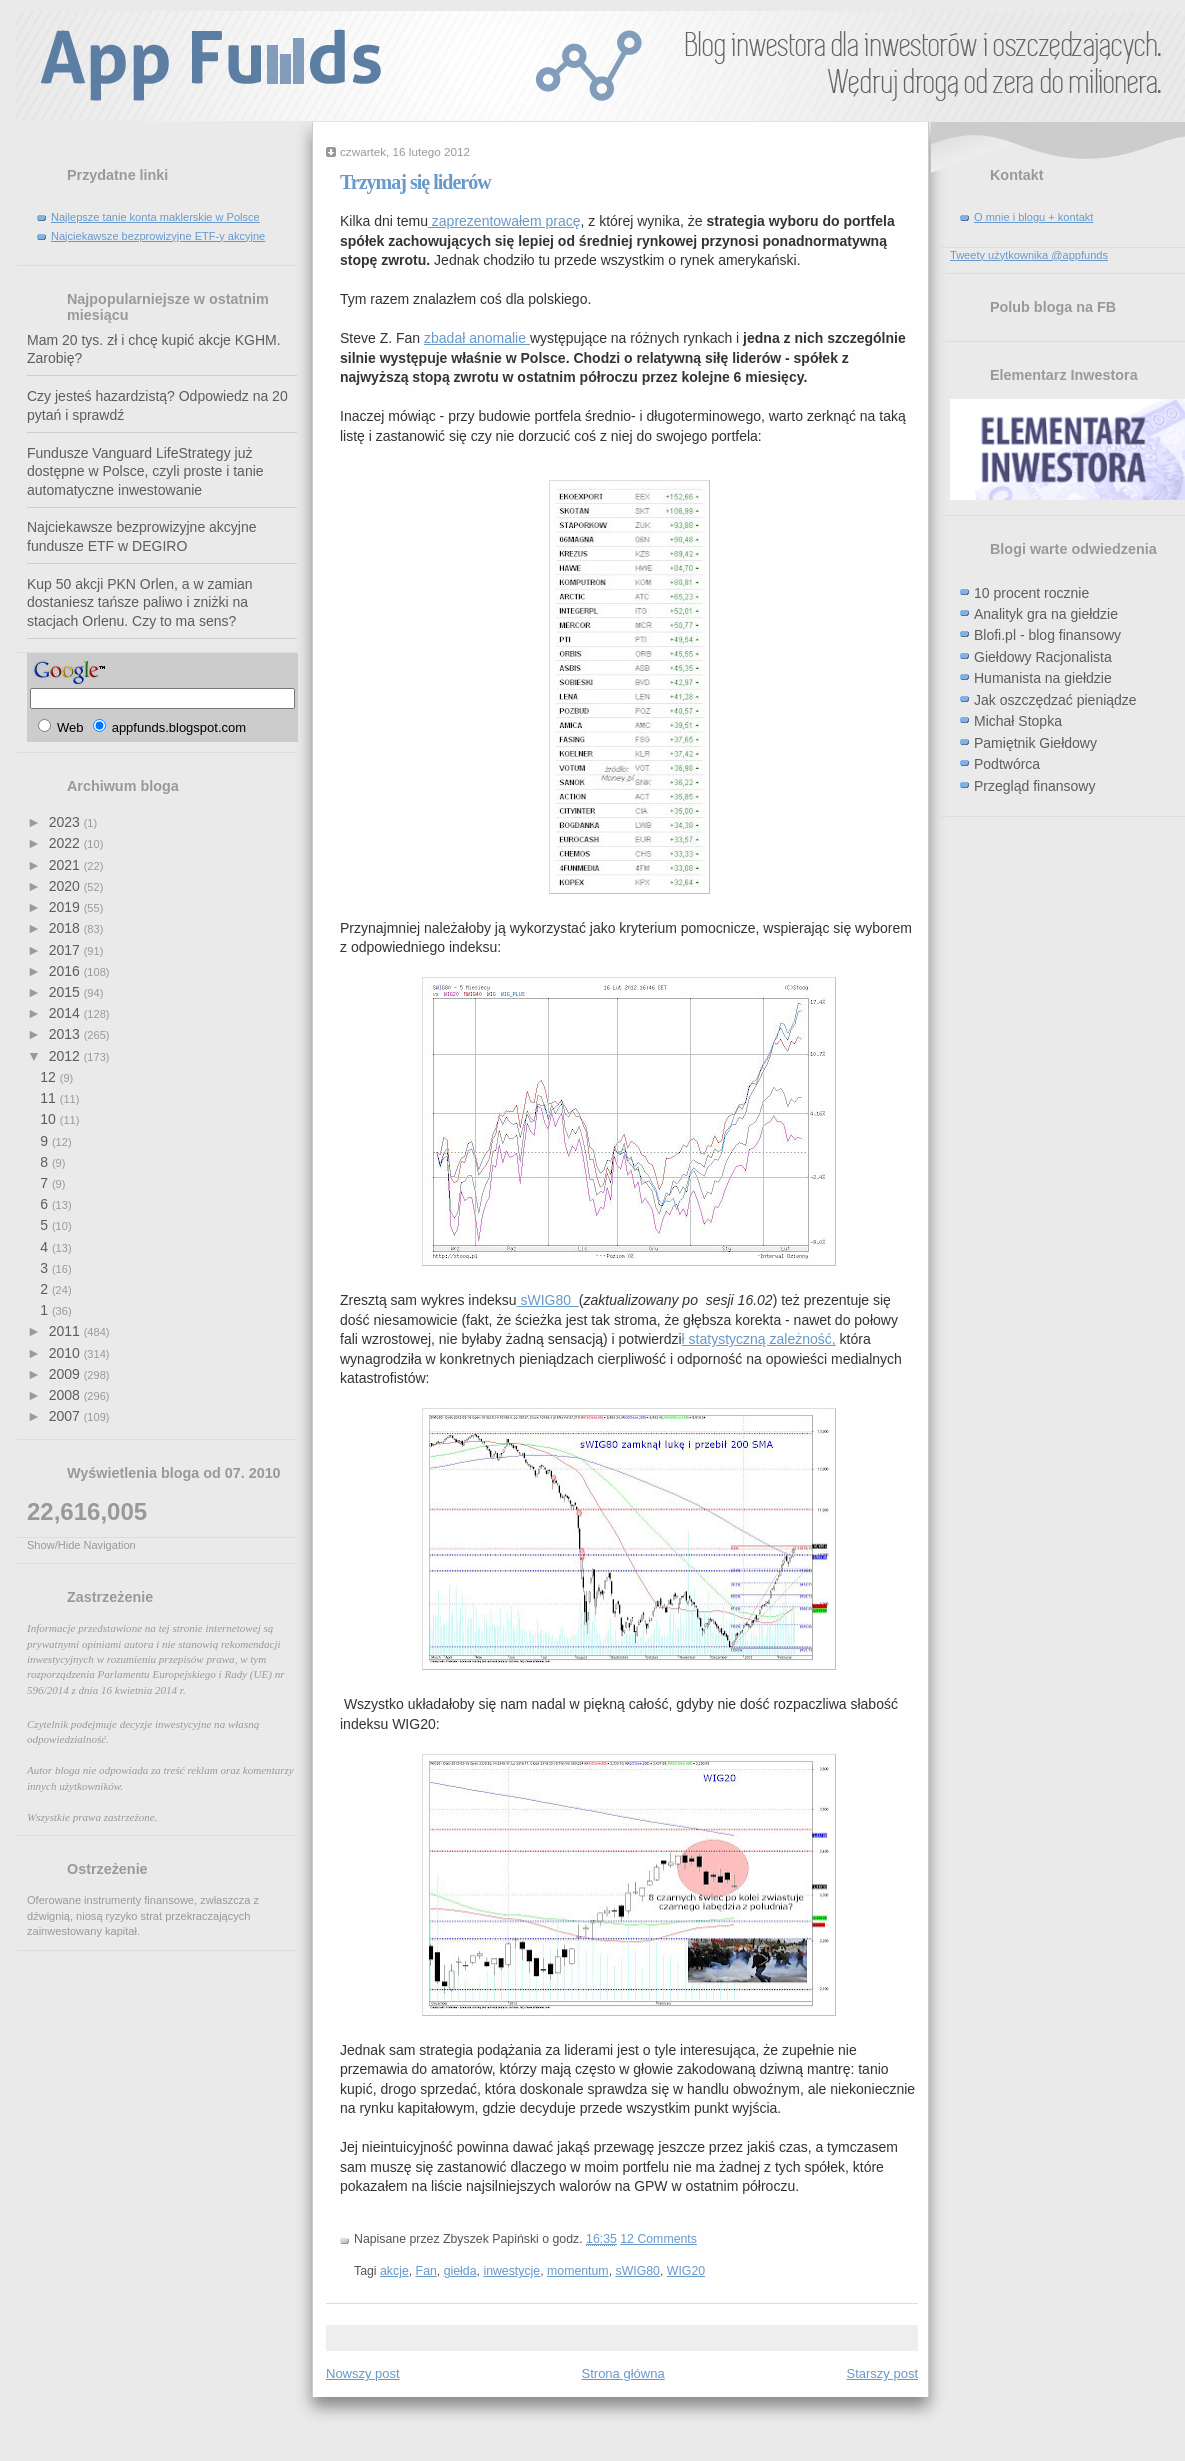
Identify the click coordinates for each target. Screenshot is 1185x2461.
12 (49, 1077)
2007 (66, 1416)
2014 (66, 1013)
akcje (394, 2271)
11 (49, 1098)
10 (49, 1119)
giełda (460, 2271)
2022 (66, 843)
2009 (66, 1374)
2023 (66, 822)
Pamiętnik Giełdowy (1035, 743)
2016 (66, 971)
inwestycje (511, 2271)
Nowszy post (363, 2373)
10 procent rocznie (1031, 593)
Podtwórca (1007, 764)
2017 (66, 950)
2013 (66, 1034)
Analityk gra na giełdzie (1046, 614)
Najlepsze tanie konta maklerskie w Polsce (155, 217)
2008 (66, 1395)
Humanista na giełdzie (1043, 678)
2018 (66, 928)
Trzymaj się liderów (415, 182)
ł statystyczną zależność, (759, 1339)
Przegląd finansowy (1034, 786)
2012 (66, 1056)
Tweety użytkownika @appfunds (1029, 255)
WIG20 (686, 2271)
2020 (66, 886)
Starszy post (882, 2373)
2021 (66, 865)
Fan (426, 2271)
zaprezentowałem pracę (504, 221)
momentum (578, 2271)
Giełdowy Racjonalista (1043, 657)
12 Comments (658, 2239)
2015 (66, 992)
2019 (66, 907)
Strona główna (623, 2373)
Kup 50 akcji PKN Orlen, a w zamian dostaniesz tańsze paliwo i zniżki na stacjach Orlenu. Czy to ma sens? (140, 602)
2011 (66, 1331)
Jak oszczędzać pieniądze (1055, 700)
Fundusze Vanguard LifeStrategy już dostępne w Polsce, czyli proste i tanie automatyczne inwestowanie (145, 471)
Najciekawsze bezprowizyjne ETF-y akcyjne (158, 236)
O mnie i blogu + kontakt (1033, 217)
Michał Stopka (1018, 721)
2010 (66, 1353)
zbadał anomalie (477, 338)
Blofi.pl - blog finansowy (1047, 635)
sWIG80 (548, 1300)
